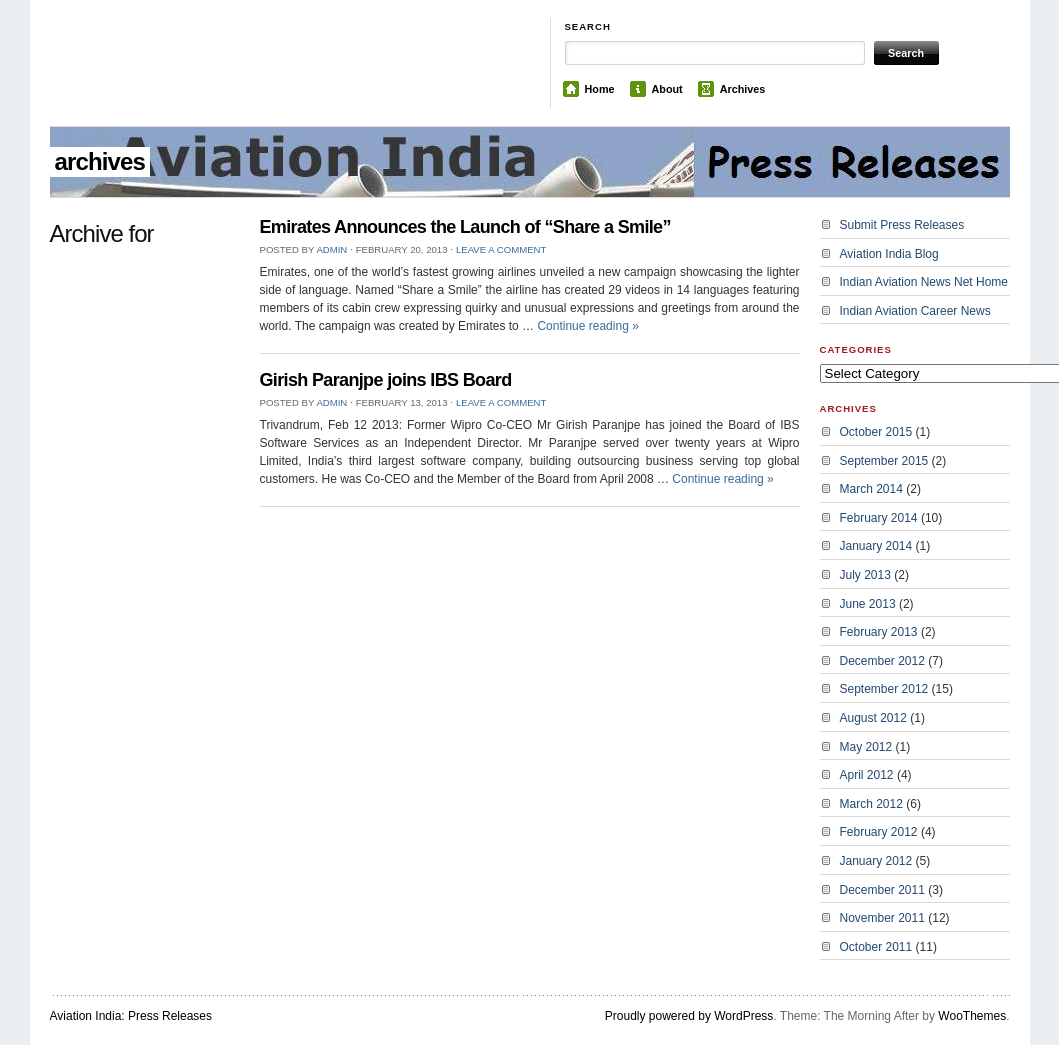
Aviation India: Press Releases (131, 1016)
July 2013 (865, 575)
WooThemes (972, 1016)
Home (600, 89)
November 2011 (882, 918)
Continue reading (587, 326)
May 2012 (866, 747)
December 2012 (882, 661)
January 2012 (876, 861)
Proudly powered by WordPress (689, 1016)
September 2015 (884, 461)
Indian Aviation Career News (915, 311)
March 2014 (871, 489)
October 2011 (876, 947)
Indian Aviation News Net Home (924, 282)
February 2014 (879, 518)
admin (331, 249)
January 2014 (876, 546)
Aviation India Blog (889, 254)
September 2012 (884, 689)
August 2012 (873, 718)
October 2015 (876, 432)
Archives (743, 89)
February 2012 (879, 832)
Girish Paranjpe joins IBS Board (386, 380)
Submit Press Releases (902, 225)
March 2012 (871, 804)
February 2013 (879, 632)
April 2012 (867, 775)
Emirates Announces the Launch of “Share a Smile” (465, 227)
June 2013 (868, 604)
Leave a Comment (501, 249)
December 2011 (882, 890)
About (667, 89)
